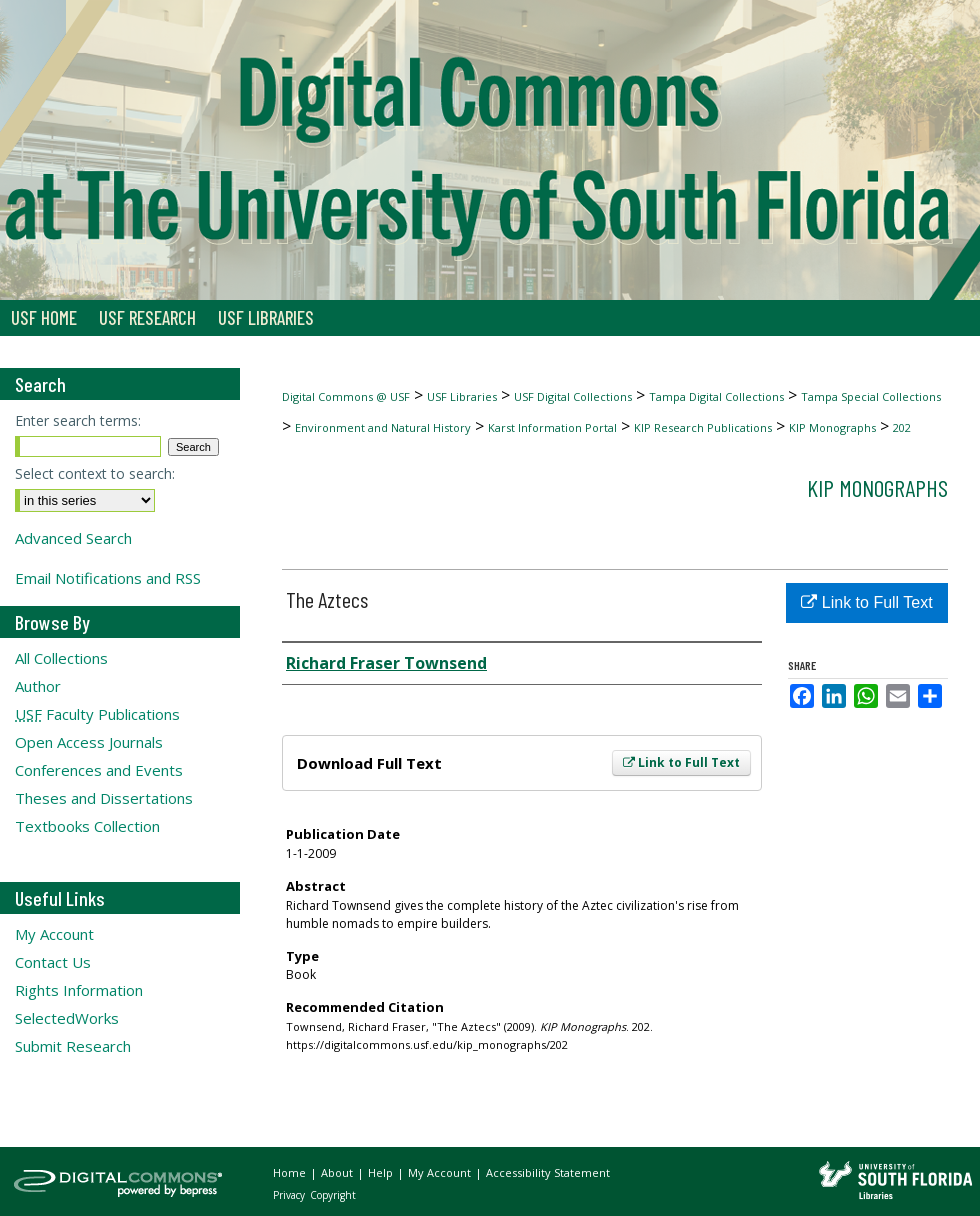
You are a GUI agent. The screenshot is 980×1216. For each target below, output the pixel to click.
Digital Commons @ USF (346, 396)
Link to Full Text (681, 762)
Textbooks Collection (87, 826)
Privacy (290, 1195)
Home (291, 1172)
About (338, 1172)
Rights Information (79, 990)
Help (382, 1172)
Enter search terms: (78, 420)
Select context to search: (95, 473)
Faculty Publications (97, 714)
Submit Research (73, 1046)
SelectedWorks (67, 1018)
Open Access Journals (89, 742)
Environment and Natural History (383, 427)
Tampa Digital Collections (716, 396)
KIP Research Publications (703, 427)
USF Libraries (462, 396)
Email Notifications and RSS (108, 578)
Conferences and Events (99, 770)
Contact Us (53, 962)
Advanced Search (73, 538)
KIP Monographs (832, 427)
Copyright (333, 1195)
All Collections (61, 658)
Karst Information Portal (552, 427)
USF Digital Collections (573, 396)
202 (902, 427)
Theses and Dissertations (104, 798)
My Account (54, 934)
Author (38, 686)
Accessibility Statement (548, 1172)
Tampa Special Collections (871, 396)
